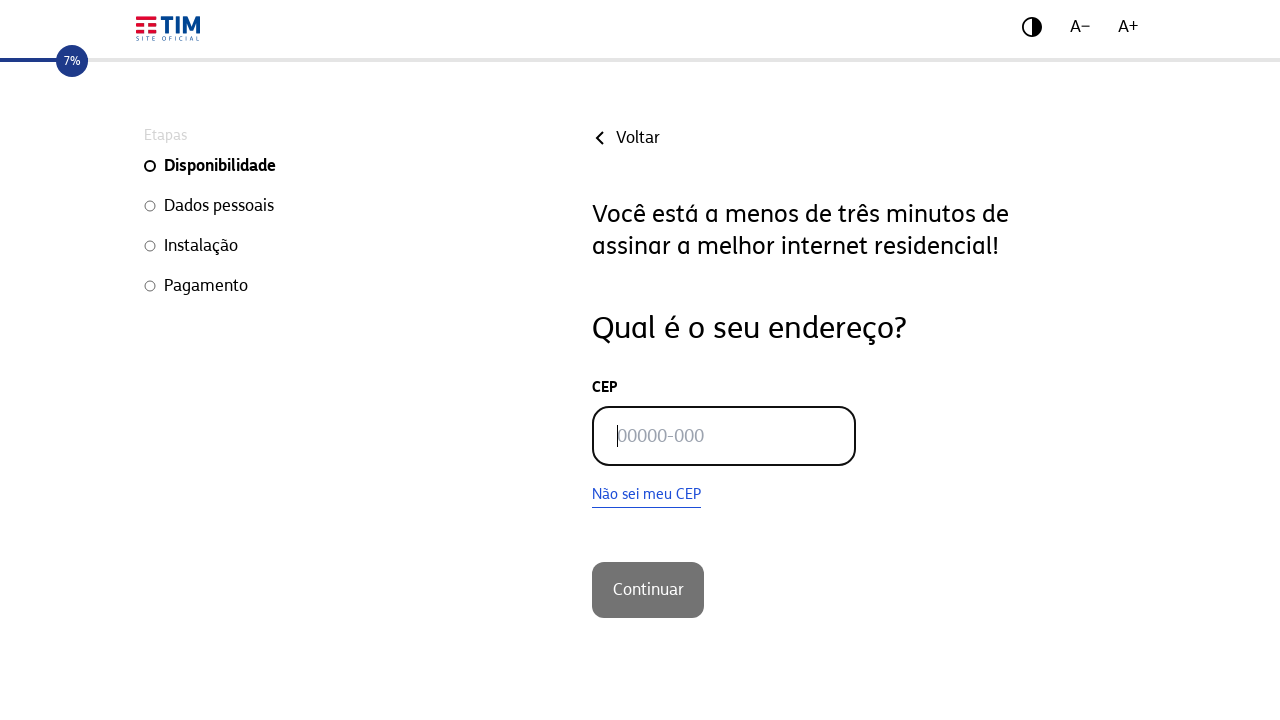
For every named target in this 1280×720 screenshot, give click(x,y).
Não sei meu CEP (646, 494)
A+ (1128, 26)
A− (1080, 26)
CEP (605, 387)
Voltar (626, 137)
